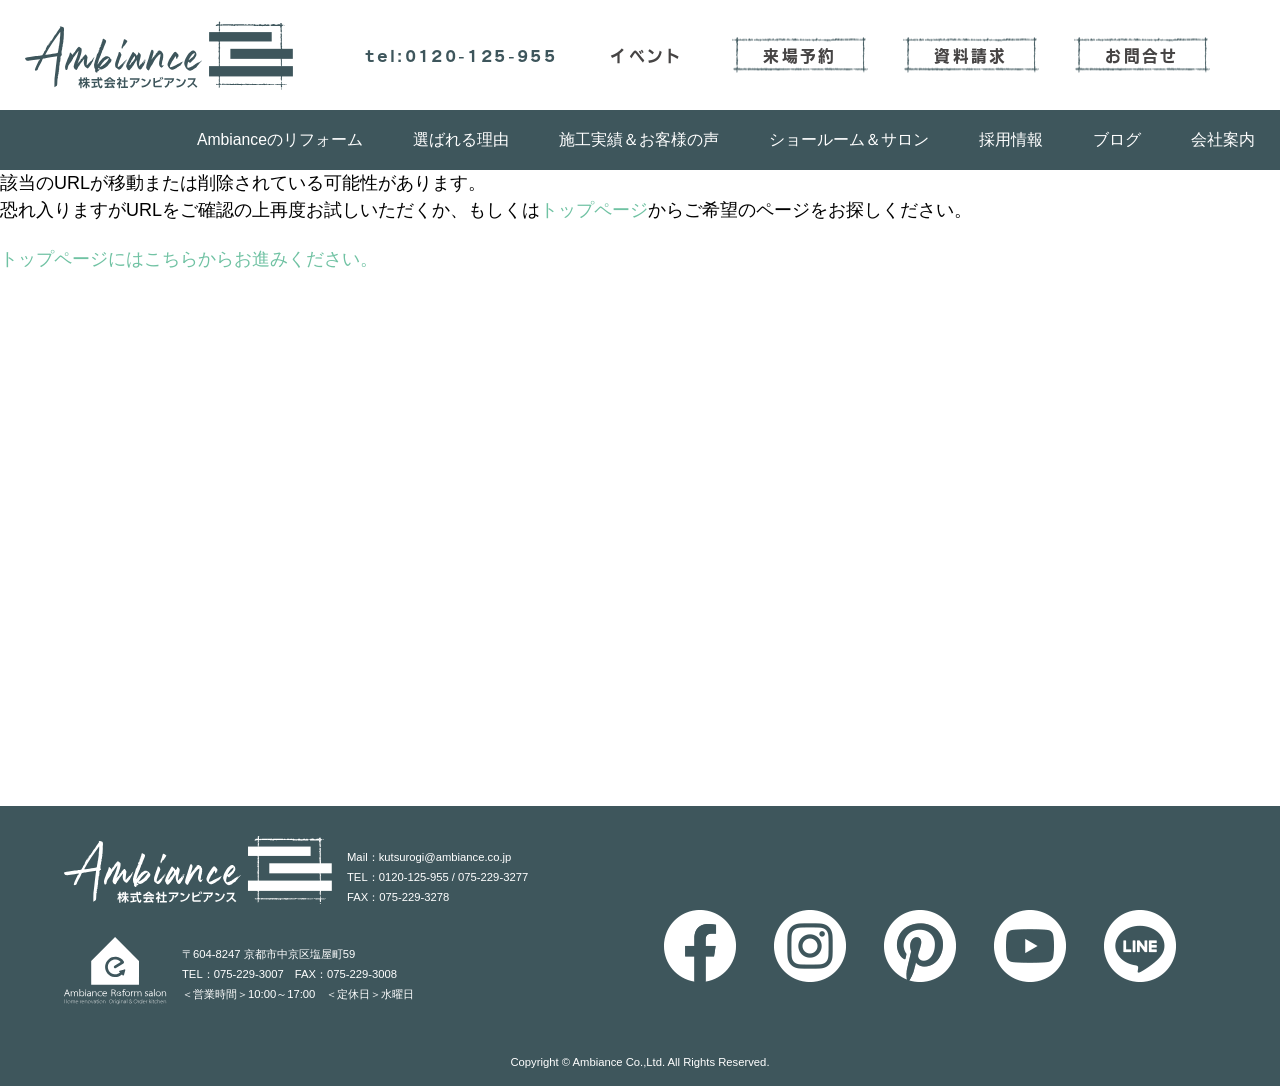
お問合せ (1141, 55)
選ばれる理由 (461, 139)
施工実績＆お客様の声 (639, 139)
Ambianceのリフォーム (280, 139)
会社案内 (1223, 139)
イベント (646, 55)
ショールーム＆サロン (849, 139)
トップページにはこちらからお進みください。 (189, 259)
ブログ (1117, 139)
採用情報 (1011, 139)
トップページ (594, 210)
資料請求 (970, 55)
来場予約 (799, 55)
